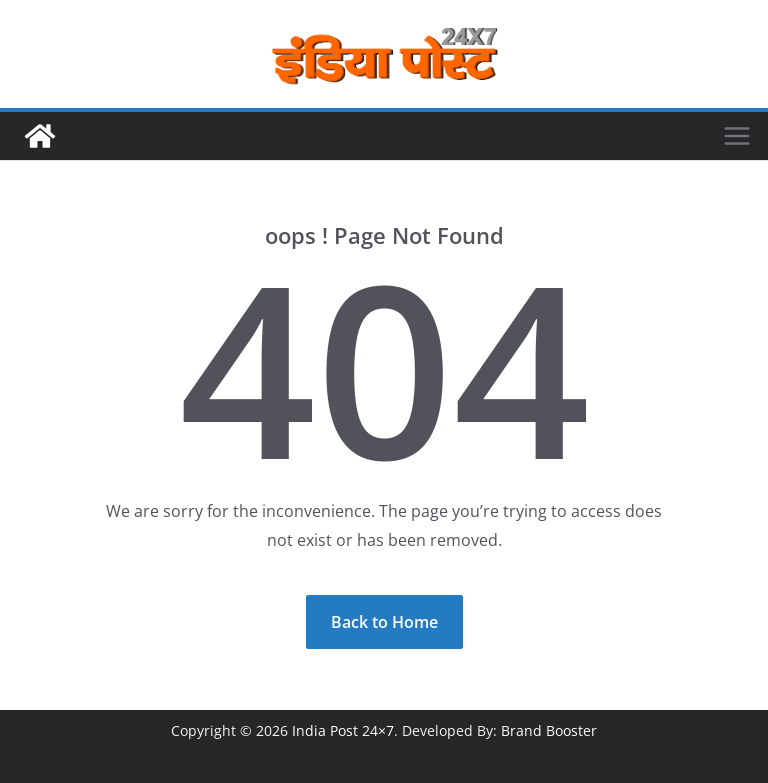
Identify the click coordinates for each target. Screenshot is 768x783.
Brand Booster (549, 730)
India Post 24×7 (343, 730)
